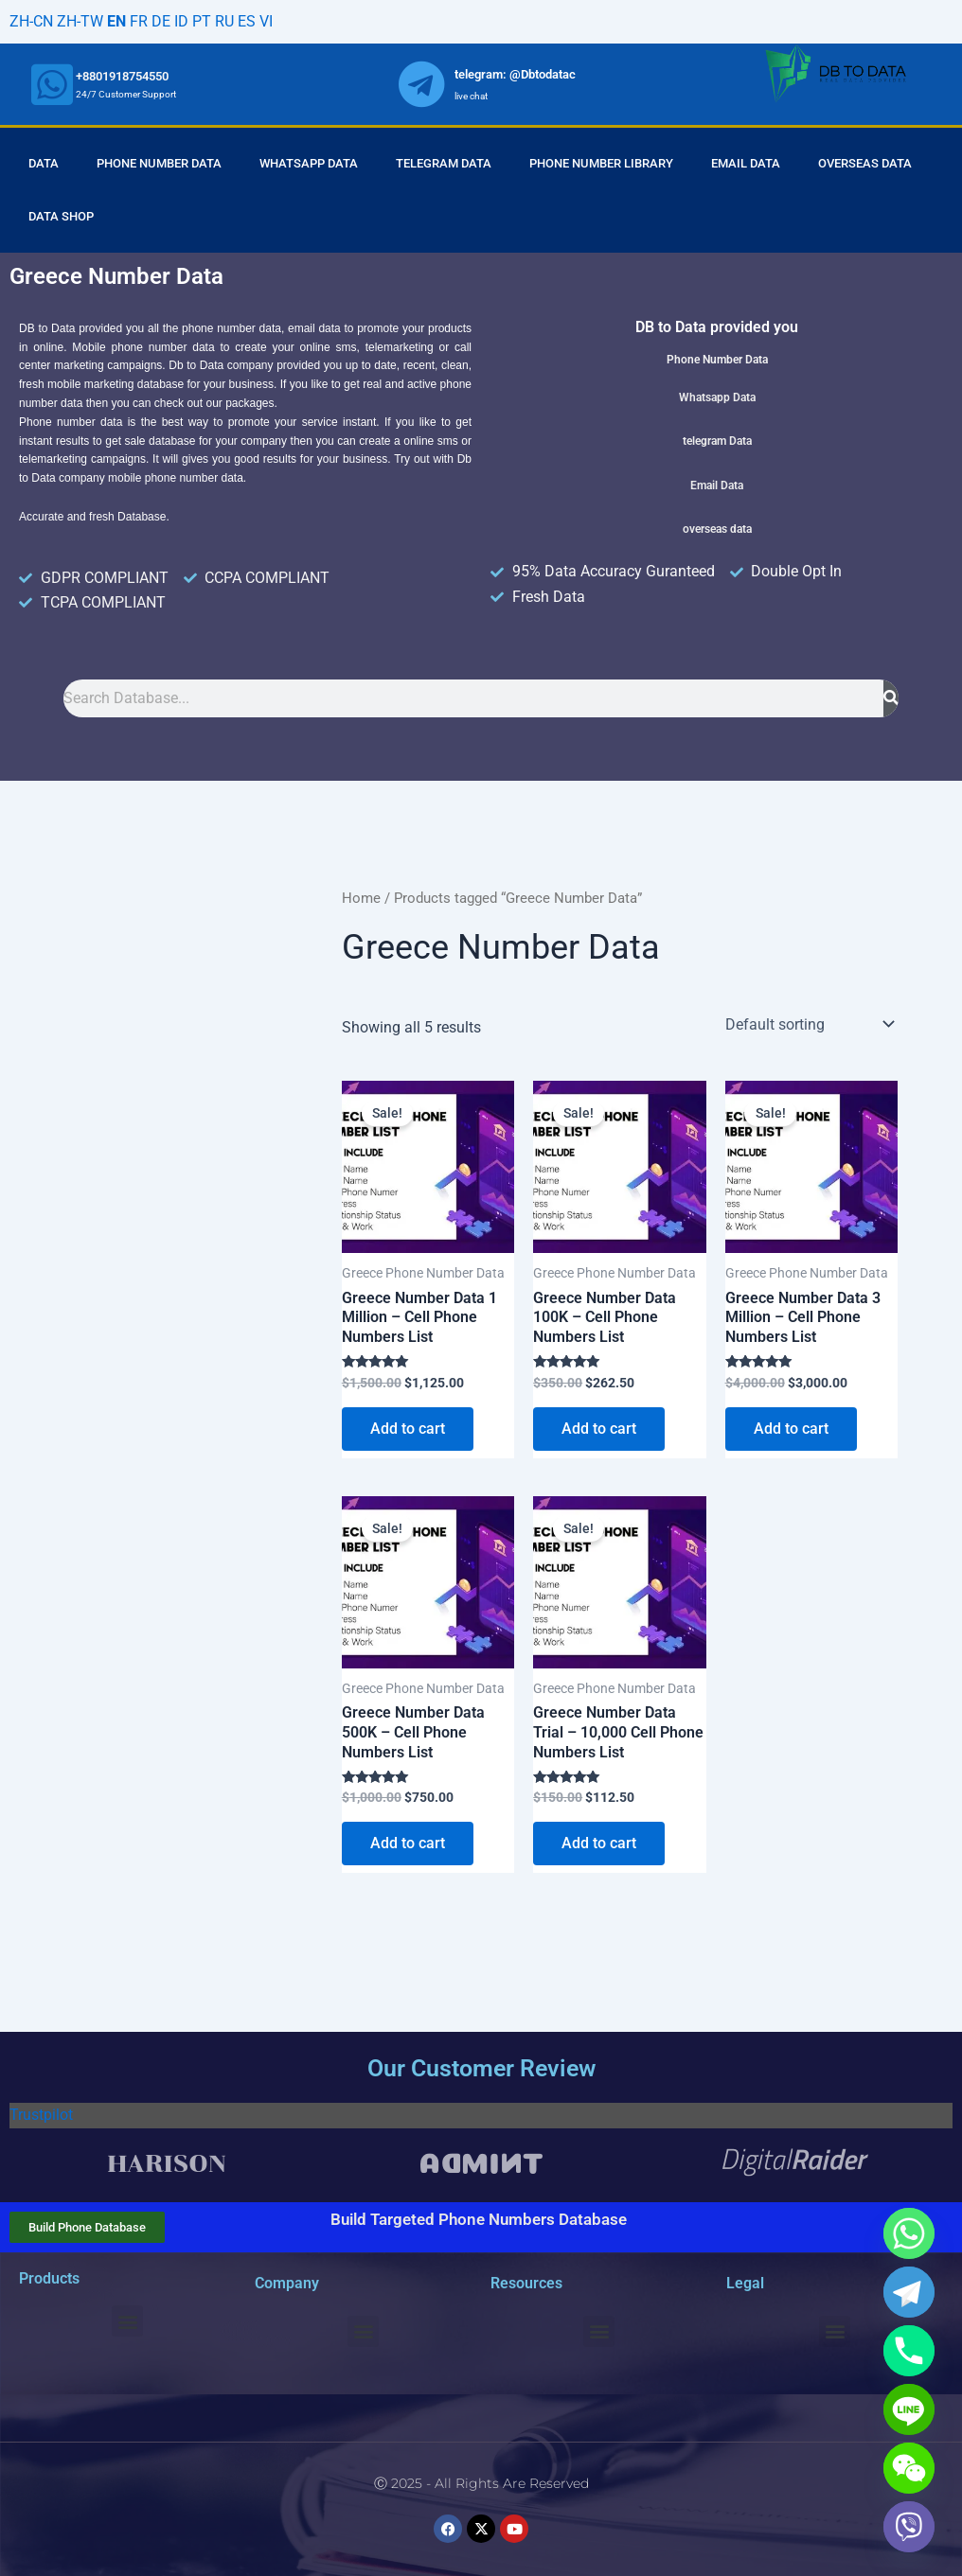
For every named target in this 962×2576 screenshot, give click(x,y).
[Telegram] (909, 2292)
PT (201, 21)
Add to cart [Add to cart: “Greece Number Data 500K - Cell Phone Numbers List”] (407, 1843)
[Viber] (909, 2526)
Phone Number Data (159, 163)
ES (247, 21)
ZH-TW (80, 21)
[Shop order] (808, 1024)
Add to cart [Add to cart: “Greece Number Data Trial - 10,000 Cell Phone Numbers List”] (598, 1843)
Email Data (745, 163)
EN (116, 21)
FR (139, 21)
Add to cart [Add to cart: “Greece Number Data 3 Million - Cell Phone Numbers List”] (791, 1429)
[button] (127, 2321)
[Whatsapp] (909, 2233)
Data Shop (61, 216)
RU (224, 21)
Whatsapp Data (308, 163)
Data (43, 163)
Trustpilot (41, 2115)
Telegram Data (443, 163)
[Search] (891, 698)
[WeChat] (909, 2468)
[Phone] (909, 2350)
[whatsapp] (52, 84)
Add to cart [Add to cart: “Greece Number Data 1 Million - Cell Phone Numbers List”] (407, 1429)
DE (160, 21)
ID (181, 21)
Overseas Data (865, 163)
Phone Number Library (601, 163)
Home (361, 898)
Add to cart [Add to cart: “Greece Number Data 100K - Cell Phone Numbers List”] (598, 1429)
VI (266, 21)
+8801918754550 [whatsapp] (122, 76)
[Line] (909, 2409)
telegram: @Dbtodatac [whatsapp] (515, 74)
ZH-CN (31, 21)
